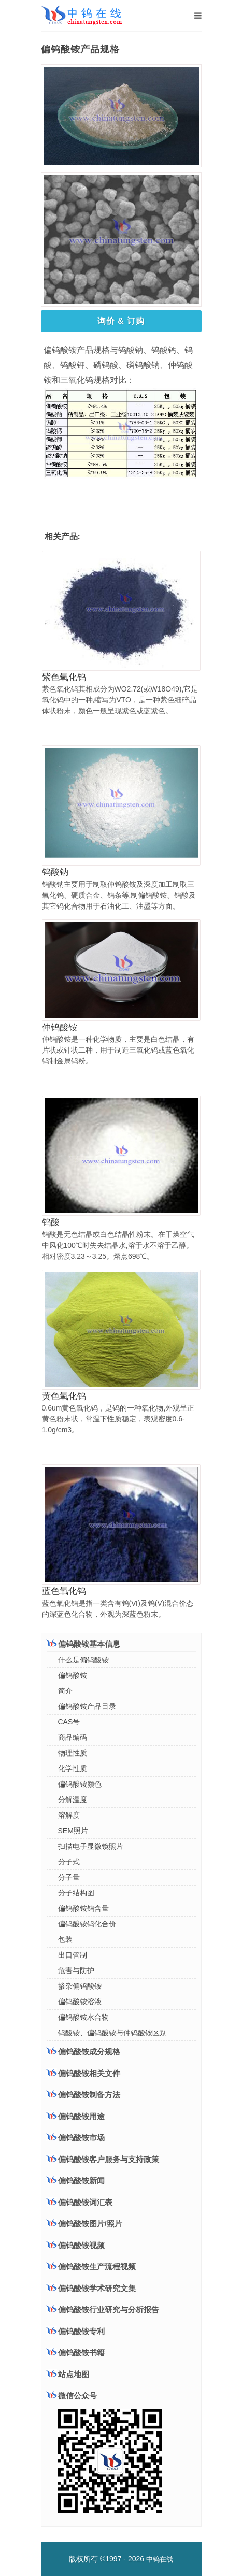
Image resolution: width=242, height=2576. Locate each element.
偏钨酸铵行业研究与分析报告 (103, 2309)
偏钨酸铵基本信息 (83, 1643)
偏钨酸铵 (72, 1675)
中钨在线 (159, 2559)
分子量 (69, 1877)
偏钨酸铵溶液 (80, 2001)
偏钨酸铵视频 (76, 2245)
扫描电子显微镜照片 (90, 1846)
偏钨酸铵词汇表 (79, 2202)
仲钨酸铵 (59, 1027)
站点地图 (68, 2374)
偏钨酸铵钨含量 (83, 1908)
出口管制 (72, 1955)
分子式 (69, 1862)
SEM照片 (73, 1830)
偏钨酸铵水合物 (83, 2017)
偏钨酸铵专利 (76, 2331)
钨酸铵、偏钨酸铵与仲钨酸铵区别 (112, 2032)
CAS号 (69, 1722)
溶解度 (69, 1815)
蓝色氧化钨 (64, 1591)
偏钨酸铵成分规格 (83, 2051)
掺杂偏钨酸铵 (80, 1986)
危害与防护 (76, 1970)
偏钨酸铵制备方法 (83, 2094)
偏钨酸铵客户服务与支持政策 (103, 2159)
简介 (65, 1691)
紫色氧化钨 (64, 677)
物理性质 (72, 1753)
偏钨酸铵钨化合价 (87, 1924)
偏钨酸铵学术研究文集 (91, 2288)
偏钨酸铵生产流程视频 (91, 2266)
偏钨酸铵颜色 (80, 1784)
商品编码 (72, 1737)
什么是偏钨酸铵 (83, 1660)
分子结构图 (76, 1893)
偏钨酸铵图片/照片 (84, 2223)
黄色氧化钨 (64, 1396)
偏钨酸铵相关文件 (83, 2073)
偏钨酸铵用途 (76, 2116)
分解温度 (72, 1799)
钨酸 (51, 1222)
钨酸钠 (55, 872)
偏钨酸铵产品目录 (87, 1706)
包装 (65, 1939)
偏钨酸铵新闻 (76, 2180)
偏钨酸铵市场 (76, 2137)
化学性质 (72, 1768)
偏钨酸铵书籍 (76, 2352)
